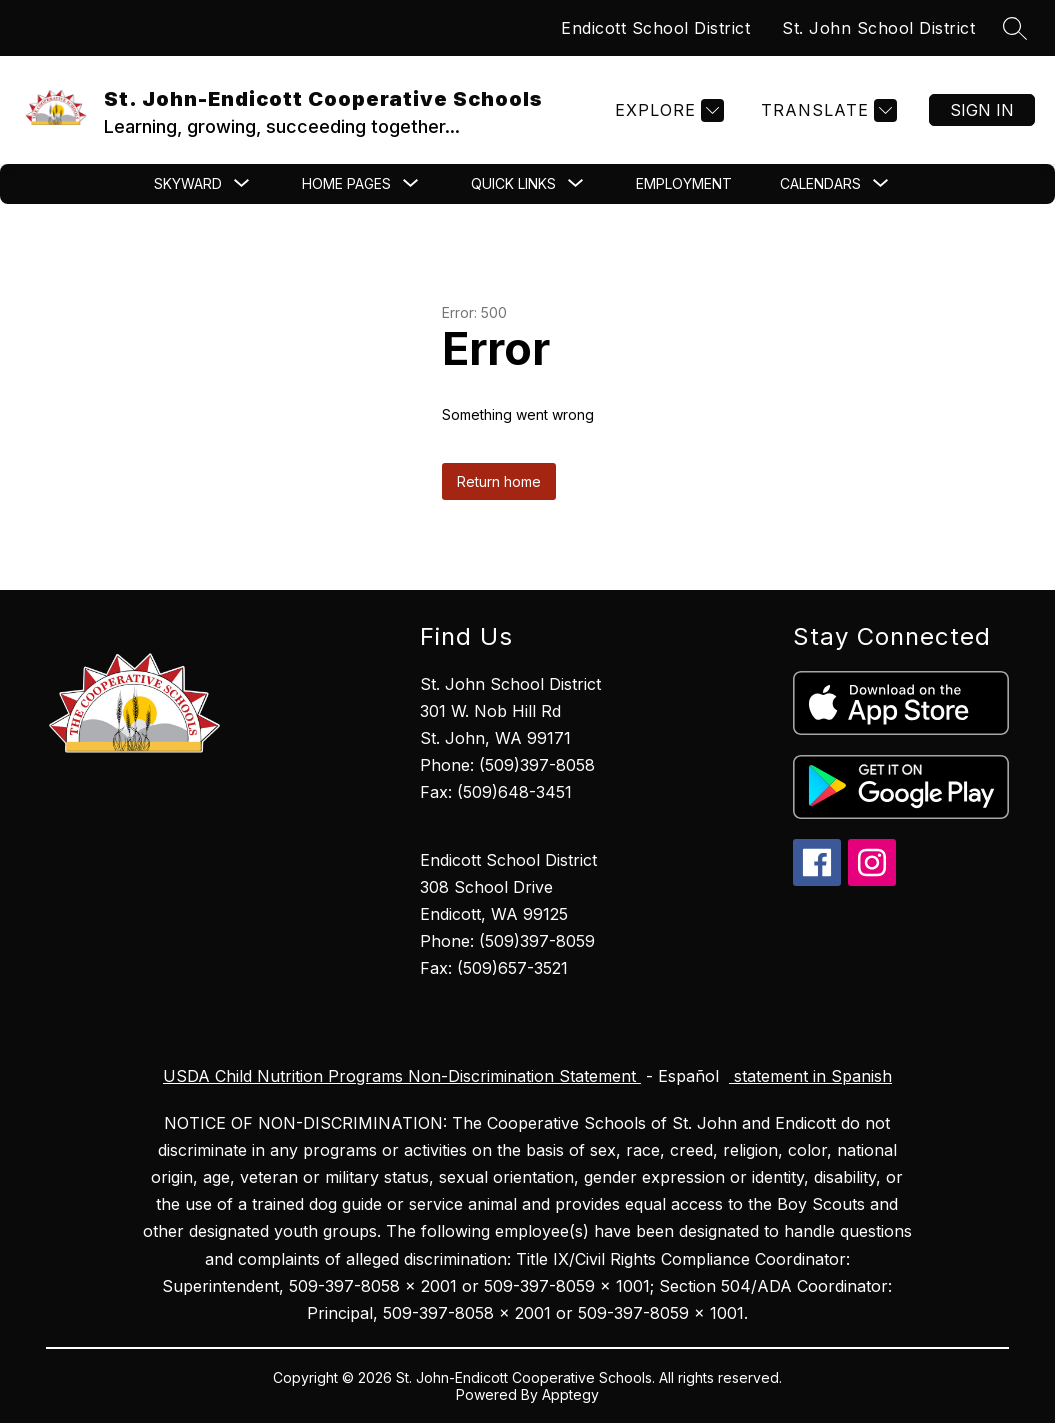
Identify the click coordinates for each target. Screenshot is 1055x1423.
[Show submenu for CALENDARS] (820, 184)
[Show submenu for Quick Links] (513, 184)
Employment (684, 183)
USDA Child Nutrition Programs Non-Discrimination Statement (402, 1076)
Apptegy (570, 1394)
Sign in (982, 110)
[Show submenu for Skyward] (188, 184)
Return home (499, 481)
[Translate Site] (826, 110)
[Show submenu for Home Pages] (346, 184)
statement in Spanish (810, 1076)
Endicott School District (655, 28)
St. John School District (878, 28)
